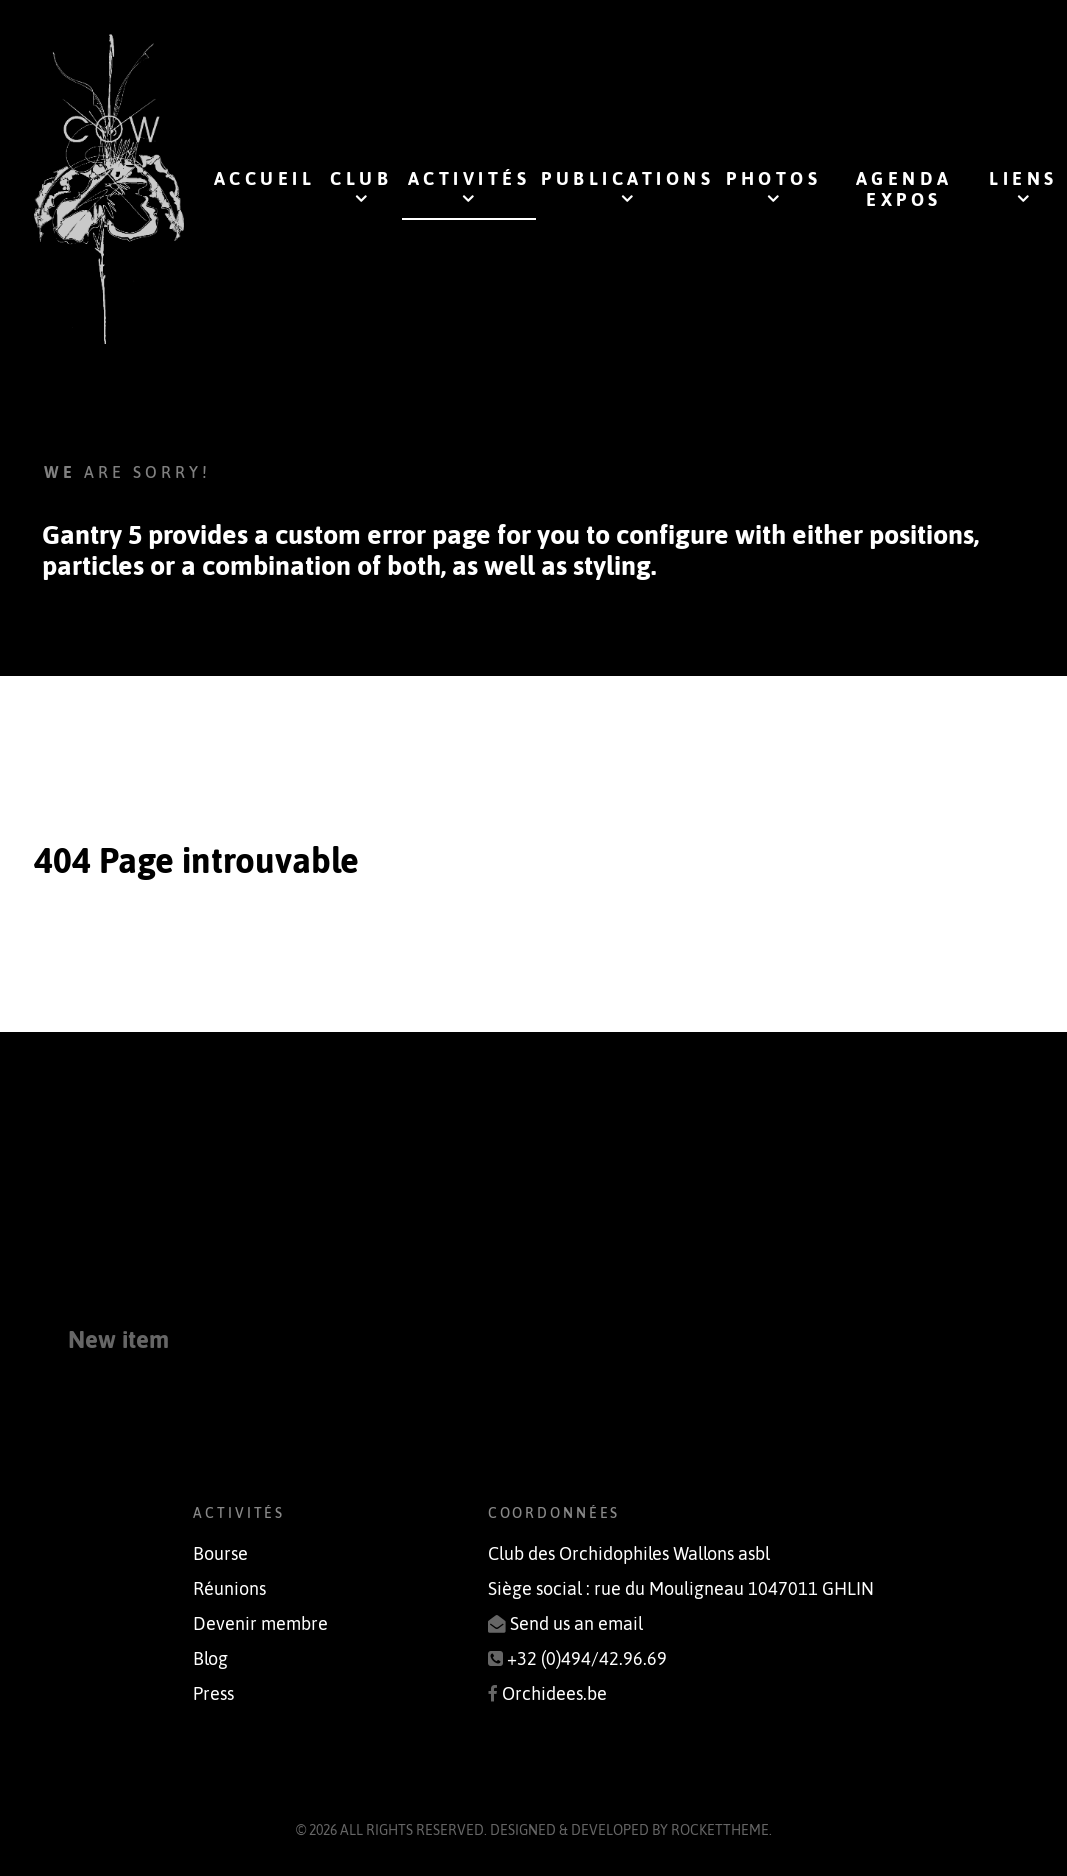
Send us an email (576, 1624)
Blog (210, 1659)
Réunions (229, 1589)
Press (213, 1694)
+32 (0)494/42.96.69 (587, 1659)
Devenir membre (260, 1624)
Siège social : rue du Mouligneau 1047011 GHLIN (681, 1589)
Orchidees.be (554, 1694)
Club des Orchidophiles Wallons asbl (629, 1554)
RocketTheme (720, 1830)
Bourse (220, 1554)
